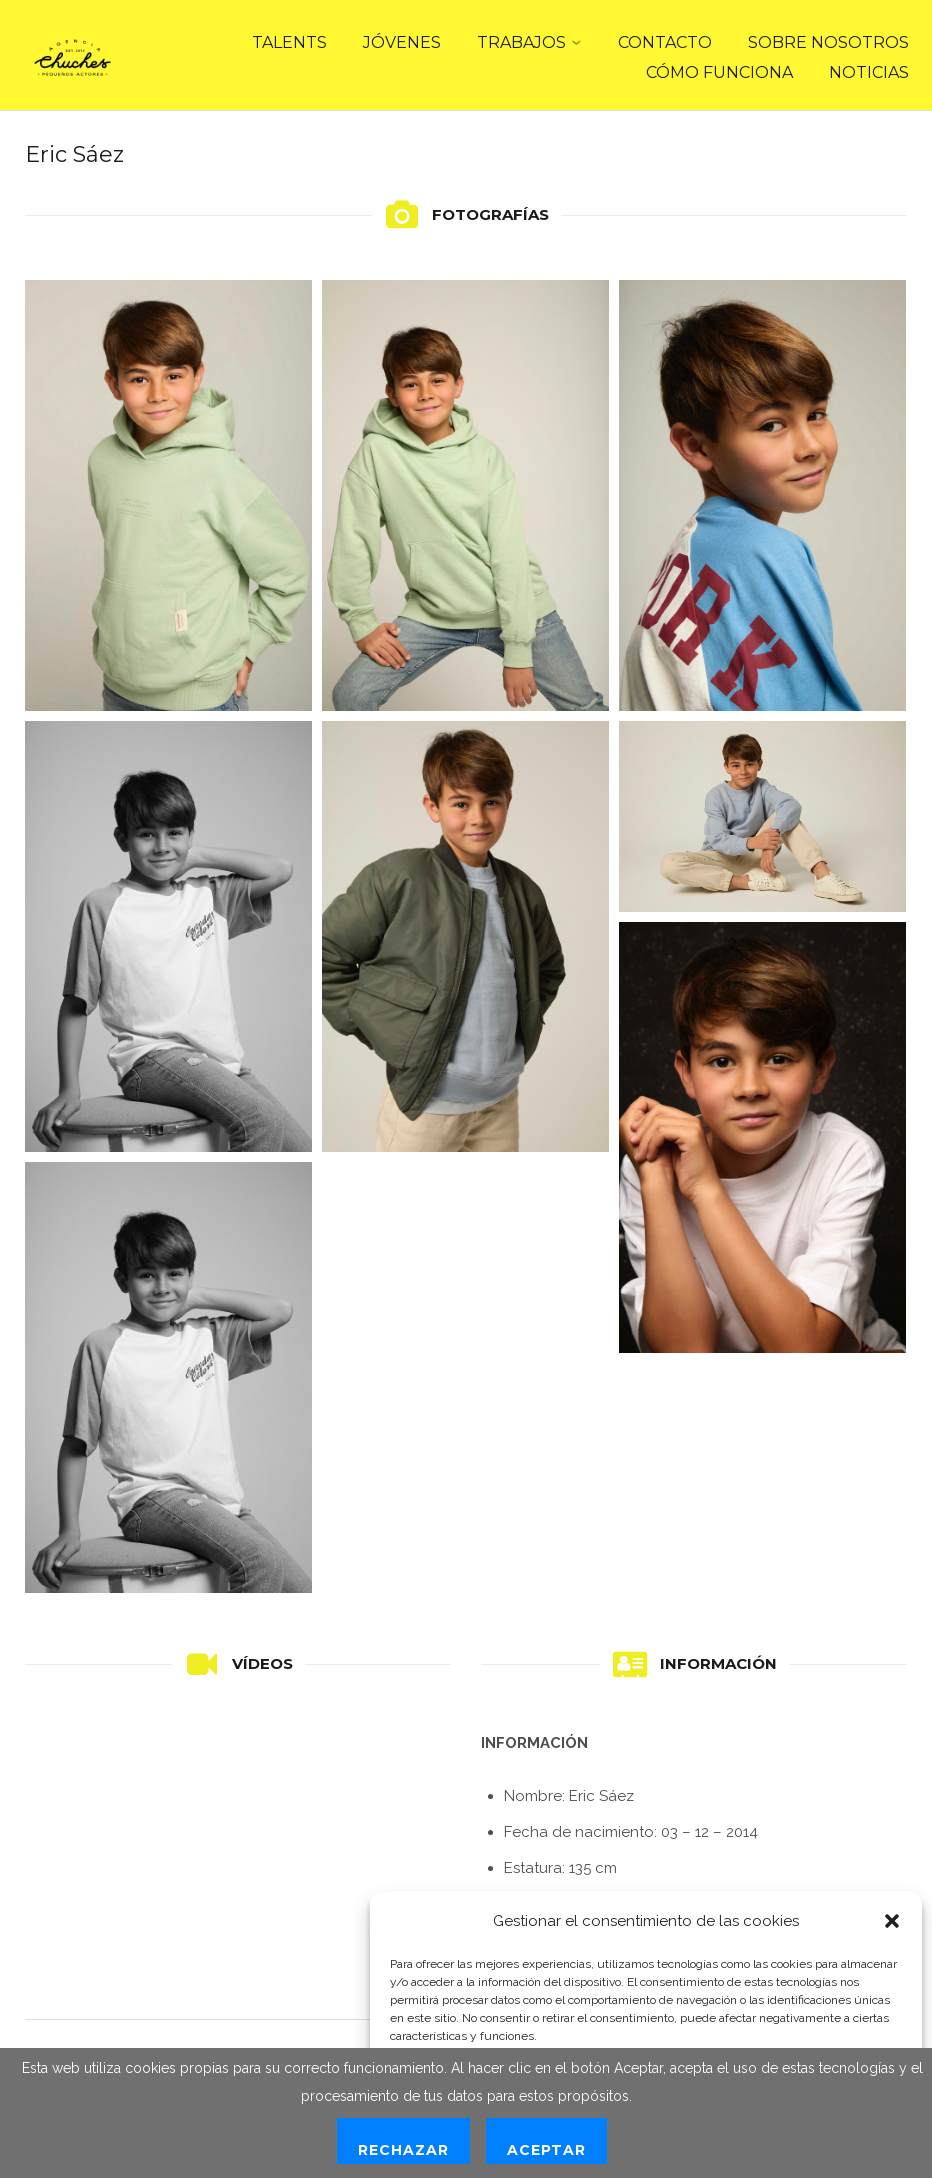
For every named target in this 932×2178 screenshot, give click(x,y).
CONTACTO (665, 42)
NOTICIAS (869, 72)
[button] (892, 1921)
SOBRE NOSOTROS (828, 42)
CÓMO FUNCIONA (719, 72)
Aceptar (546, 2150)
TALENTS (289, 42)
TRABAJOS (521, 42)
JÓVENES (402, 42)
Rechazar (403, 2150)
